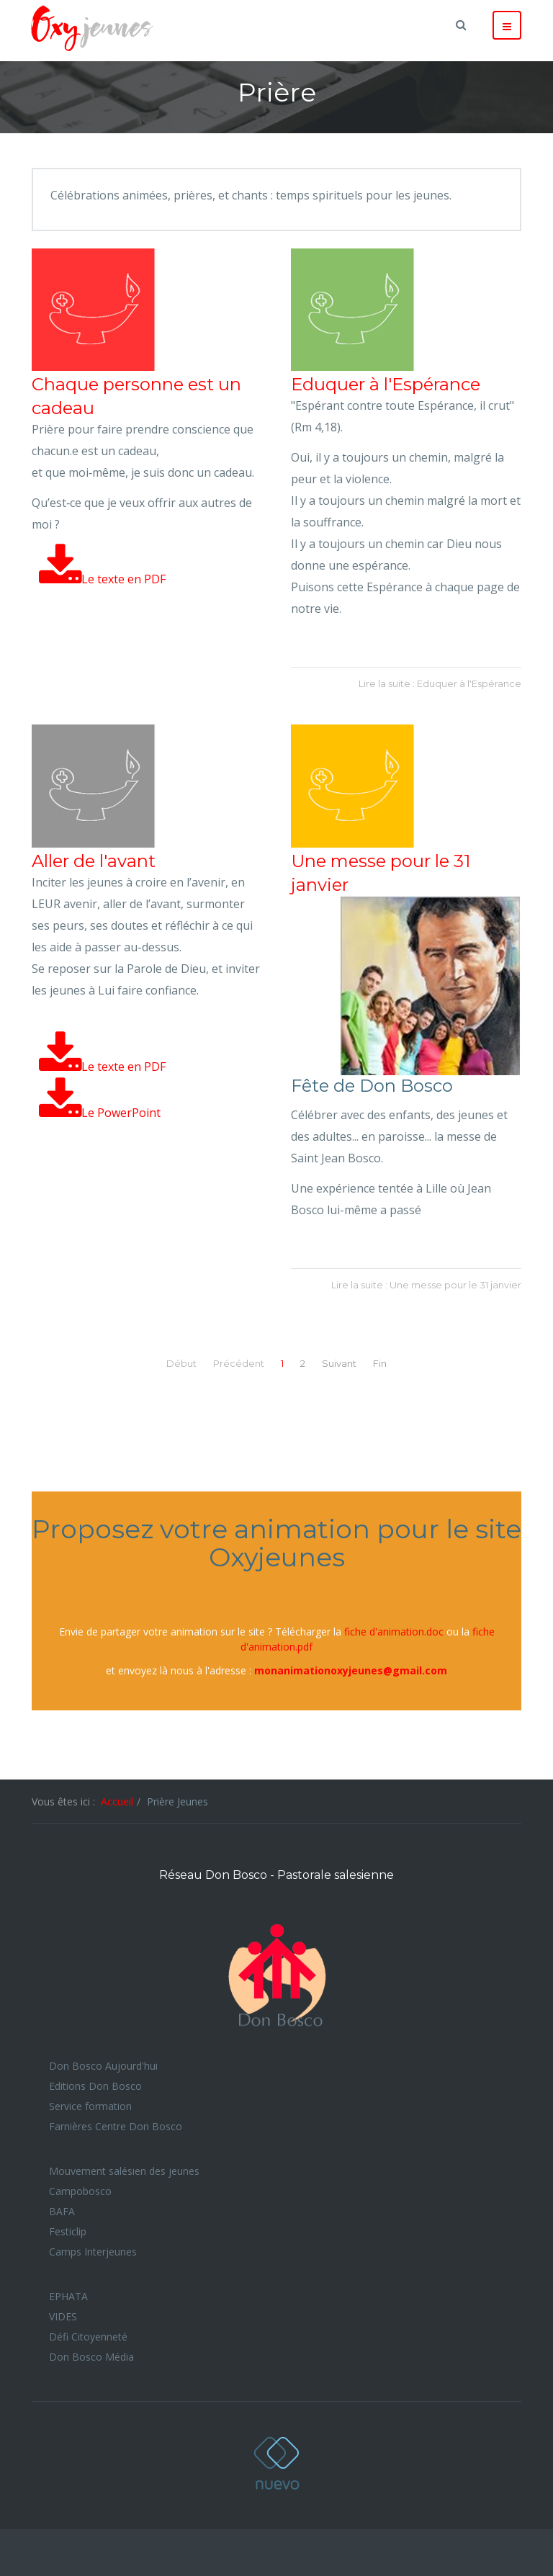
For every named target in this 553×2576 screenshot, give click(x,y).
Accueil (117, 1801)
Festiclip (67, 2231)
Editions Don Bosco (95, 2086)
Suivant (339, 1363)
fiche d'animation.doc (394, 1631)
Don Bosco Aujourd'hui (103, 2066)
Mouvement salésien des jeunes (124, 2171)
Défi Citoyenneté (88, 2336)
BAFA (62, 2211)
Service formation (90, 2106)
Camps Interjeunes (93, 2251)
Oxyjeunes (276, 2463)
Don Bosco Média (91, 2357)
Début (181, 1363)
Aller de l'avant (94, 861)
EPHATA (68, 2296)
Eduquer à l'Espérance (385, 384)
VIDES (63, 2316)
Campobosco (80, 2191)
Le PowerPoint (100, 1113)
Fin (380, 1363)
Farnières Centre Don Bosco (115, 2126)
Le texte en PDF (102, 579)
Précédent (238, 1363)
